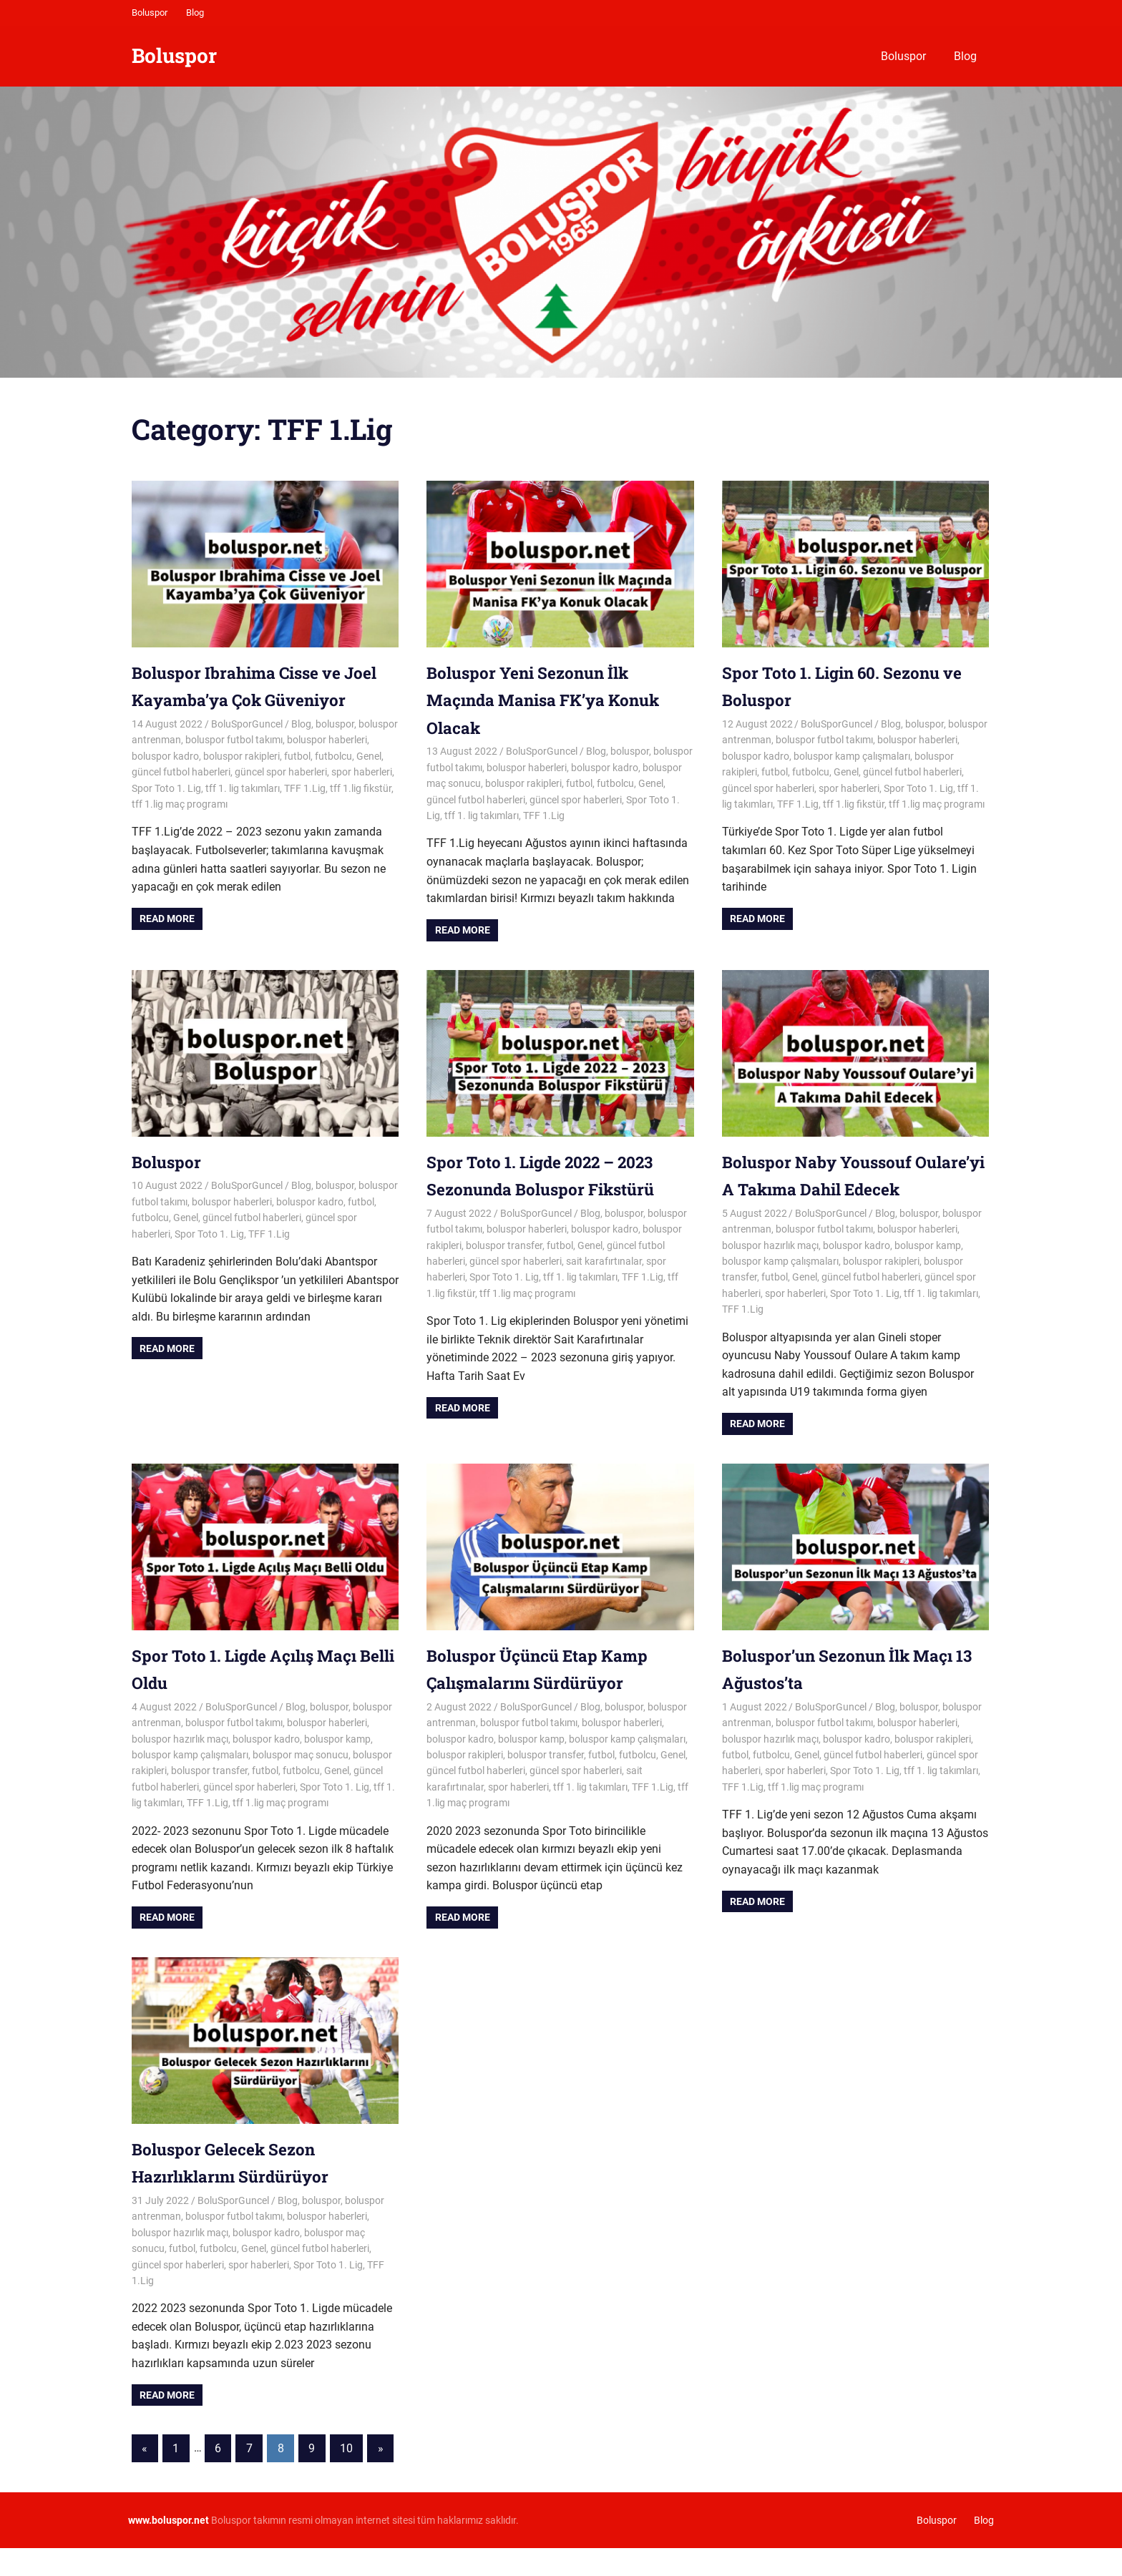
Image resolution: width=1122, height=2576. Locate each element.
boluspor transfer (504, 1245)
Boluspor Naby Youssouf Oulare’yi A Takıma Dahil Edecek (826, 1189)
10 (346, 2475)
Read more (167, 918)
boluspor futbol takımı (234, 739)
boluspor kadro (165, 756)
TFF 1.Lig (305, 788)
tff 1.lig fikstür (360, 788)
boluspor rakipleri (241, 756)
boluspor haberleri (327, 739)
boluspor (335, 724)
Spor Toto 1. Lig (166, 788)
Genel (368, 756)
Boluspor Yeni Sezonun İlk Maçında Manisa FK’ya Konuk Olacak (551, 700)
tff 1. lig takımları (242, 788)
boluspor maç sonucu (300, 1782)
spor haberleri (361, 772)
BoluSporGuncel (247, 724)
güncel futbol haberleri (181, 772)
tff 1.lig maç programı (180, 804)
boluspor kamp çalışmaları (852, 756)
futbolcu (333, 756)
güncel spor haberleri (281, 772)
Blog (195, 12)
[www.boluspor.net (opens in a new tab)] (168, 2547)
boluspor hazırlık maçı (770, 1272)
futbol (297, 756)
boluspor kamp (927, 1272)
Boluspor (149, 12)
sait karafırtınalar (604, 1261)
